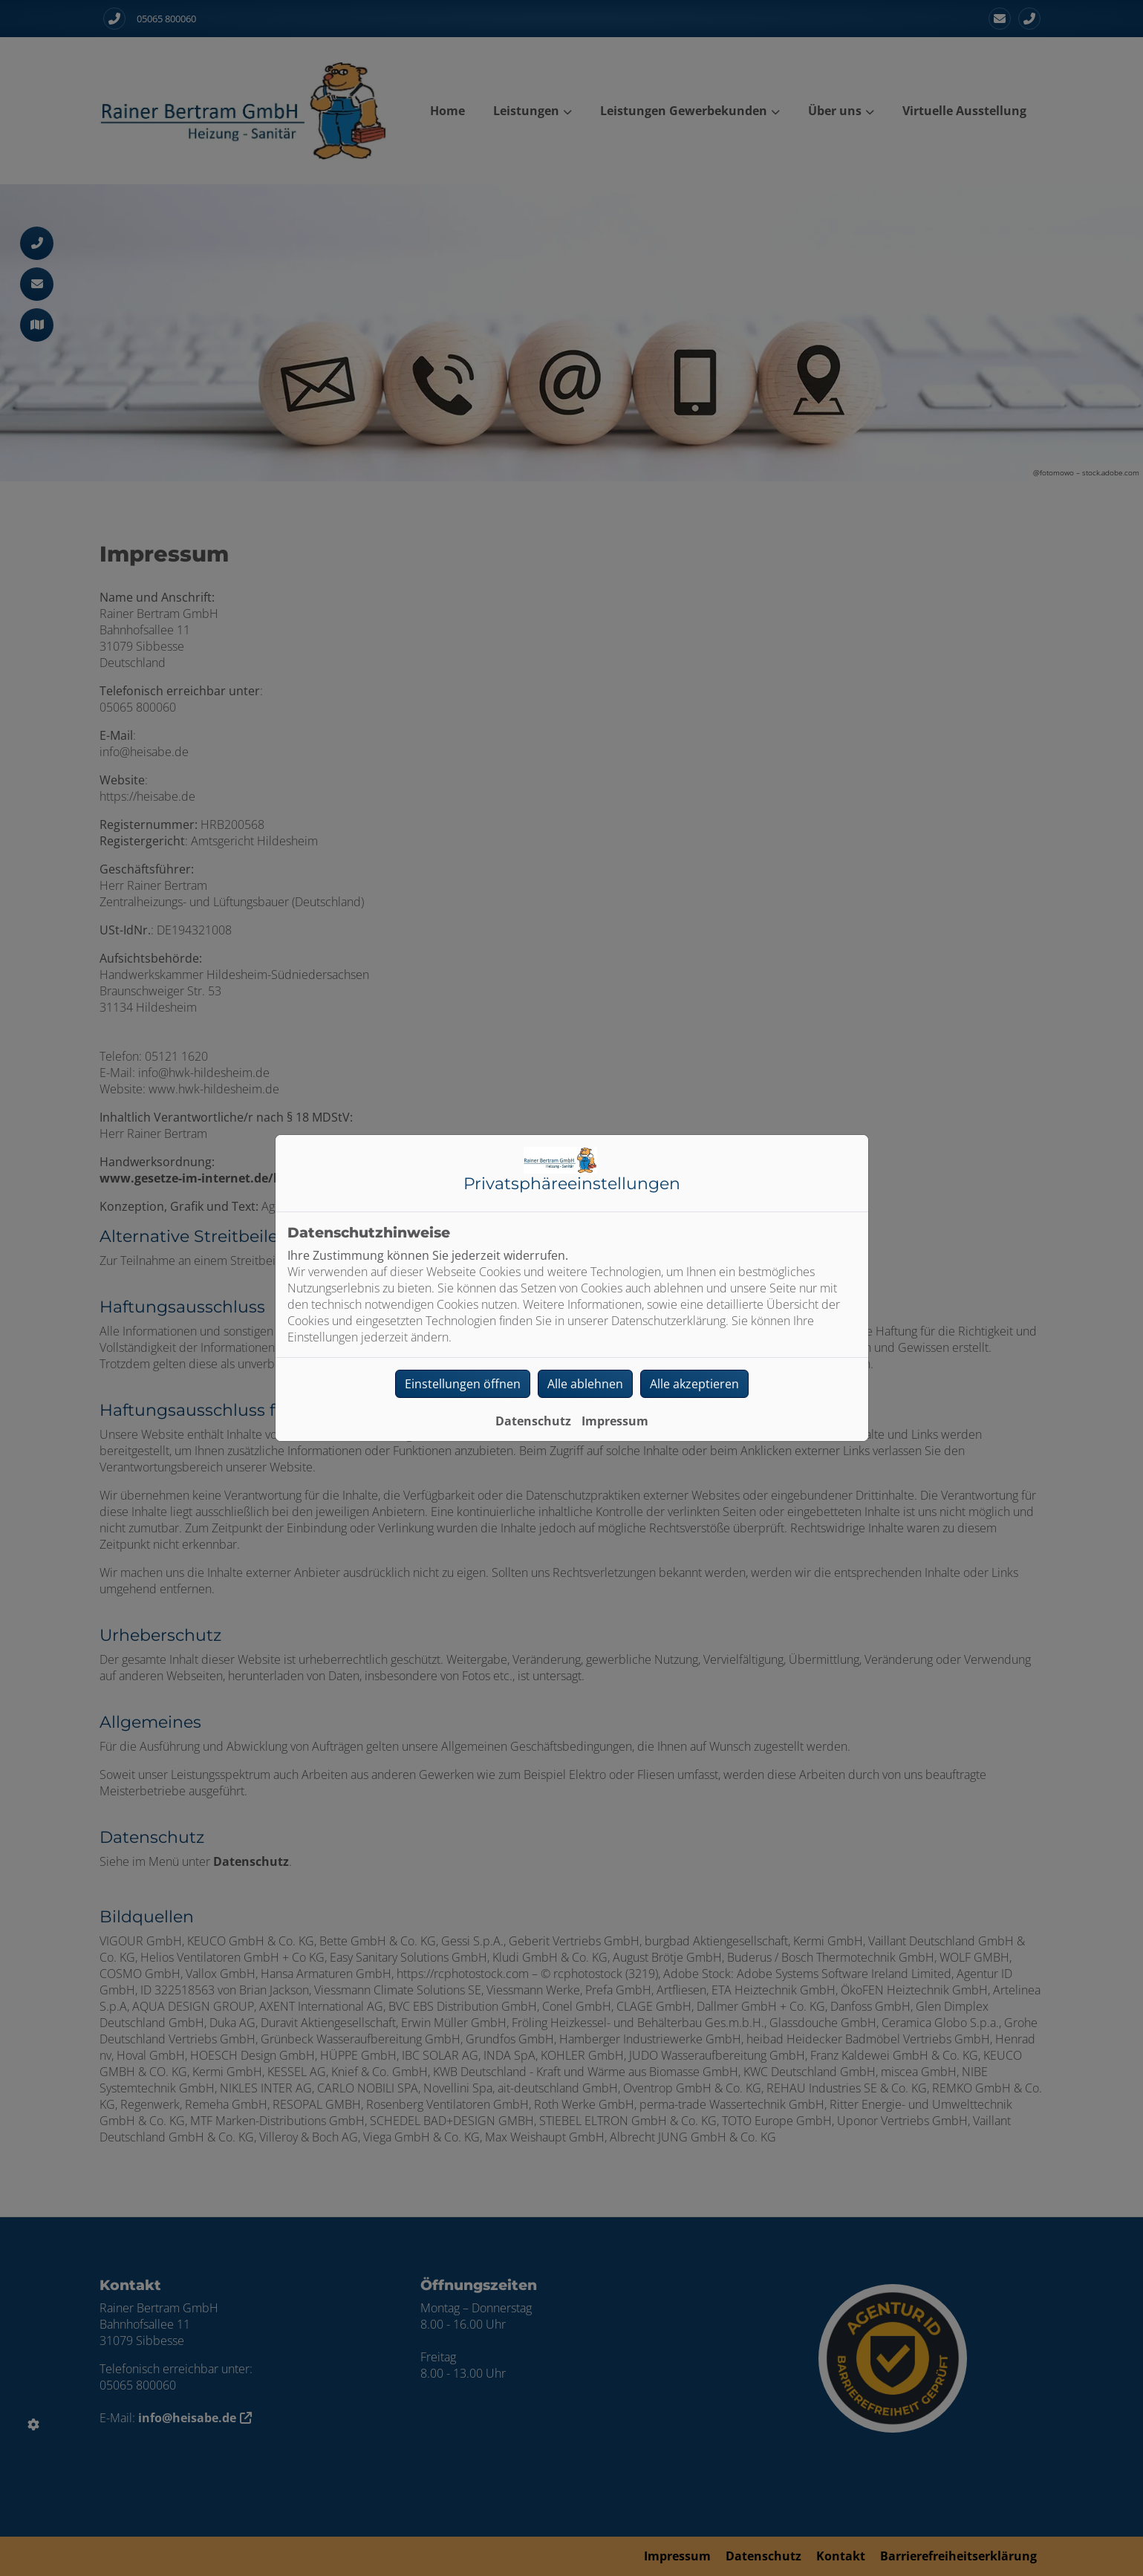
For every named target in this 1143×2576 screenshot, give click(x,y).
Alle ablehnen (585, 1384)
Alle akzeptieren (694, 1384)
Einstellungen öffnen (463, 1384)
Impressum (615, 1421)
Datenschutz (533, 1421)
